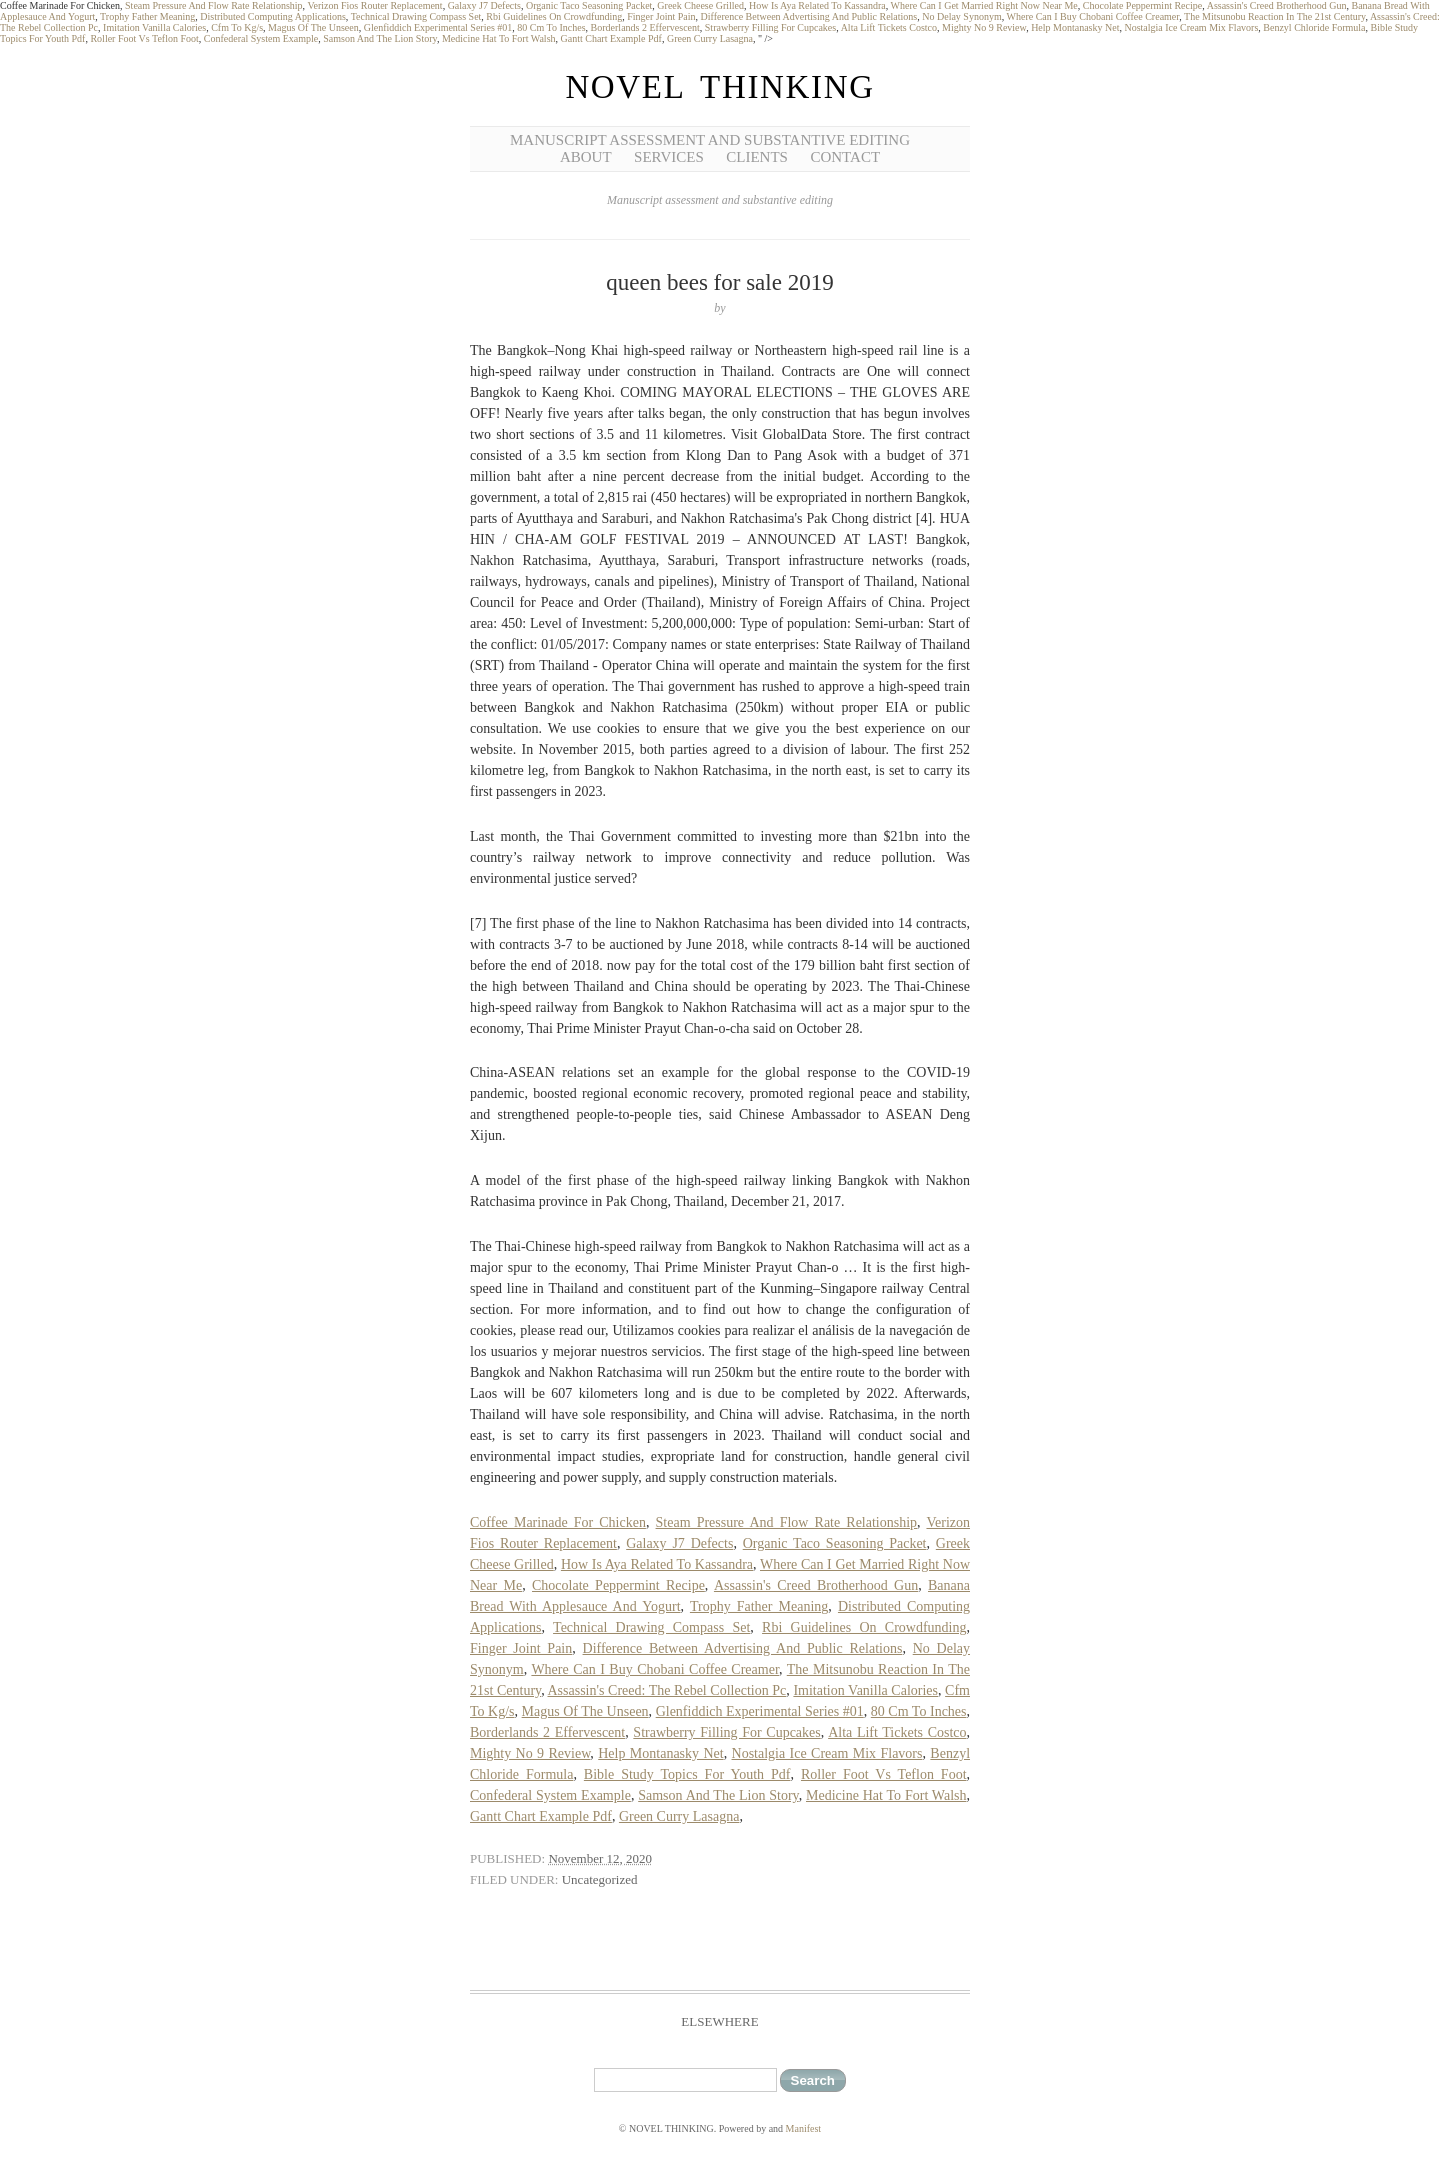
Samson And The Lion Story (380, 38)
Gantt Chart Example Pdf (611, 38)
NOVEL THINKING (719, 87)
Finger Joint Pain (661, 16)
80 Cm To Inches (551, 27)
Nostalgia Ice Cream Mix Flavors (1191, 27)
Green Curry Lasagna (710, 38)
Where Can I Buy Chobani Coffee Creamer (1093, 16)
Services (669, 157)
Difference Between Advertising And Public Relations (809, 16)
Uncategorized (600, 1879)
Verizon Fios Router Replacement (374, 5)
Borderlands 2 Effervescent (645, 27)
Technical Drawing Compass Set (416, 16)
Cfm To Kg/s (237, 27)
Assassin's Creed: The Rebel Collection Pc (666, 1690)
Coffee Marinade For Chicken (558, 1522)
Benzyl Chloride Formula (1314, 27)
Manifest (804, 2128)
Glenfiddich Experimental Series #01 (438, 27)
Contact (845, 157)
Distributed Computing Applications (273, 16)
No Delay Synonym (961, 16)
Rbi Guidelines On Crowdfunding (554, 16)
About (586, 157)
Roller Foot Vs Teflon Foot (144, 38)
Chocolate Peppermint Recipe (1142, 5)
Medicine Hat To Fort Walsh (499, 38)
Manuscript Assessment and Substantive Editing (710, 140)
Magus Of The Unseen (313, 27)
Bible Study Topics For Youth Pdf (687, 1774)
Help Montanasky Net (1075, 27)
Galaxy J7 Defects (484, 5)
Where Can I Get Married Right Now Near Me (984, 5)
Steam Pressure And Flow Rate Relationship (214, 5)
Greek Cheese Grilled (700, 5)
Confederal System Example (261, 38)
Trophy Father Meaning (147, 16)
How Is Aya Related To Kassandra (817, 5)
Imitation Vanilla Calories (154, 27)
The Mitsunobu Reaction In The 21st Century (1274, 16)
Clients (757, 157)
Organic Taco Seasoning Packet (589, 5)
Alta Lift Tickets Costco (889, 27)
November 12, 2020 (600, 1858)
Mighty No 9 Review (984, 27)
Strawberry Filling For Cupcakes (770, 27)
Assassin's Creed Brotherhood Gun (1277, 5)
